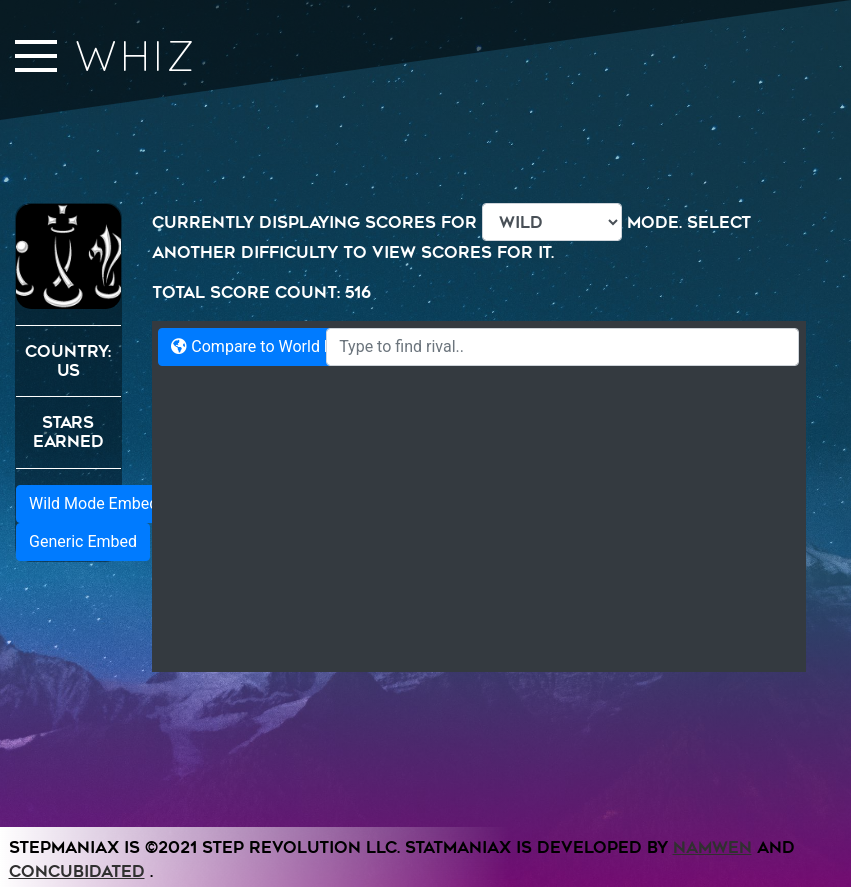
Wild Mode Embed (93, 811)
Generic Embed (83, 849)
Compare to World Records (276, 346)
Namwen (712, 872)
